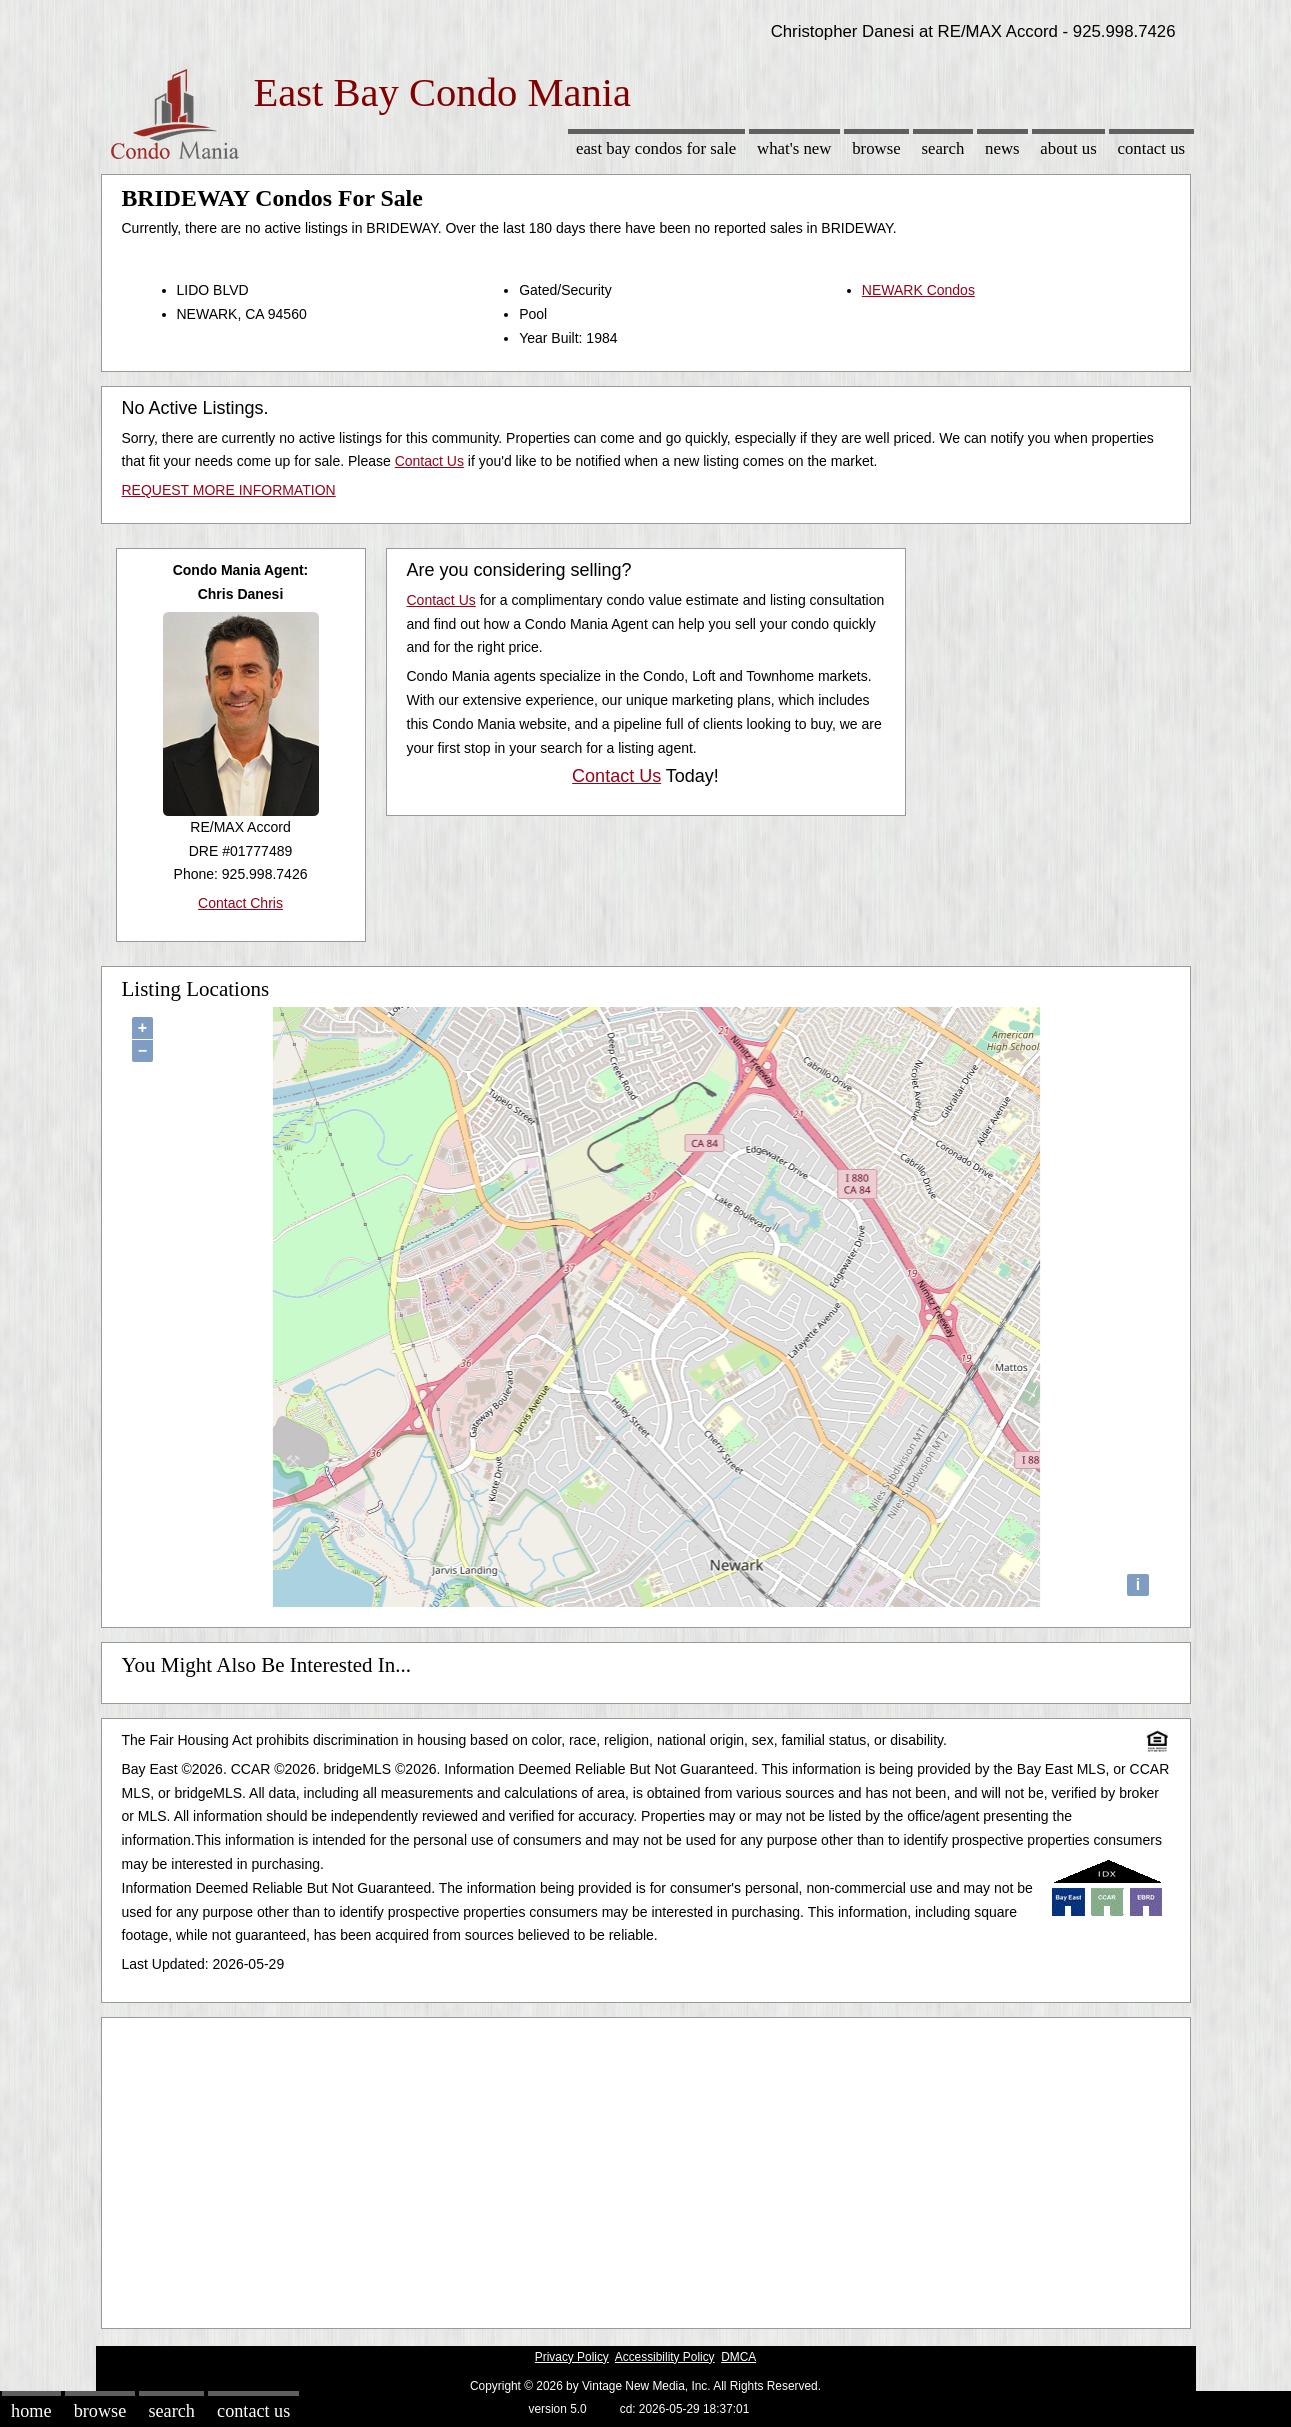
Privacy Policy (572, 2357)
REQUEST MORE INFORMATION (229, 490)
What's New (794, 148)
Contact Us (1152, 148)
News (1002, 148)
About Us (1068, 148)
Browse (876, 148)
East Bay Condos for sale (656, 148)
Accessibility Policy (665, 2357)
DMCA (738, 2357)
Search (942, 148)
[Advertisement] (646, 2168)
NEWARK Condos (918, 290)
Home (31, 2411)
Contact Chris (240, 903)
